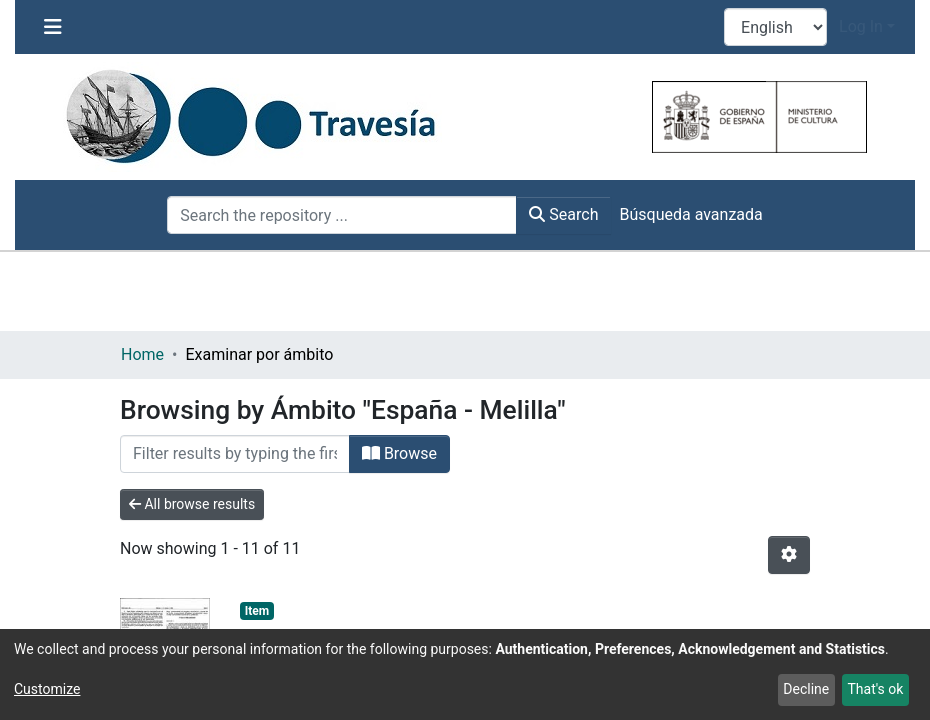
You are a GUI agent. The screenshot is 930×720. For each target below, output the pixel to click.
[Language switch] (775, 27)
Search (563, 214)
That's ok (875, 689)
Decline (806, 689)
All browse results (192, 504)
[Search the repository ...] (342, 215)
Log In (861, 26)
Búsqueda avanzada (690, 214)
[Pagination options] (789, 555)
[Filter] (235, 454)
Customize (47, 689)
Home (142, 354)
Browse (399, 453)
